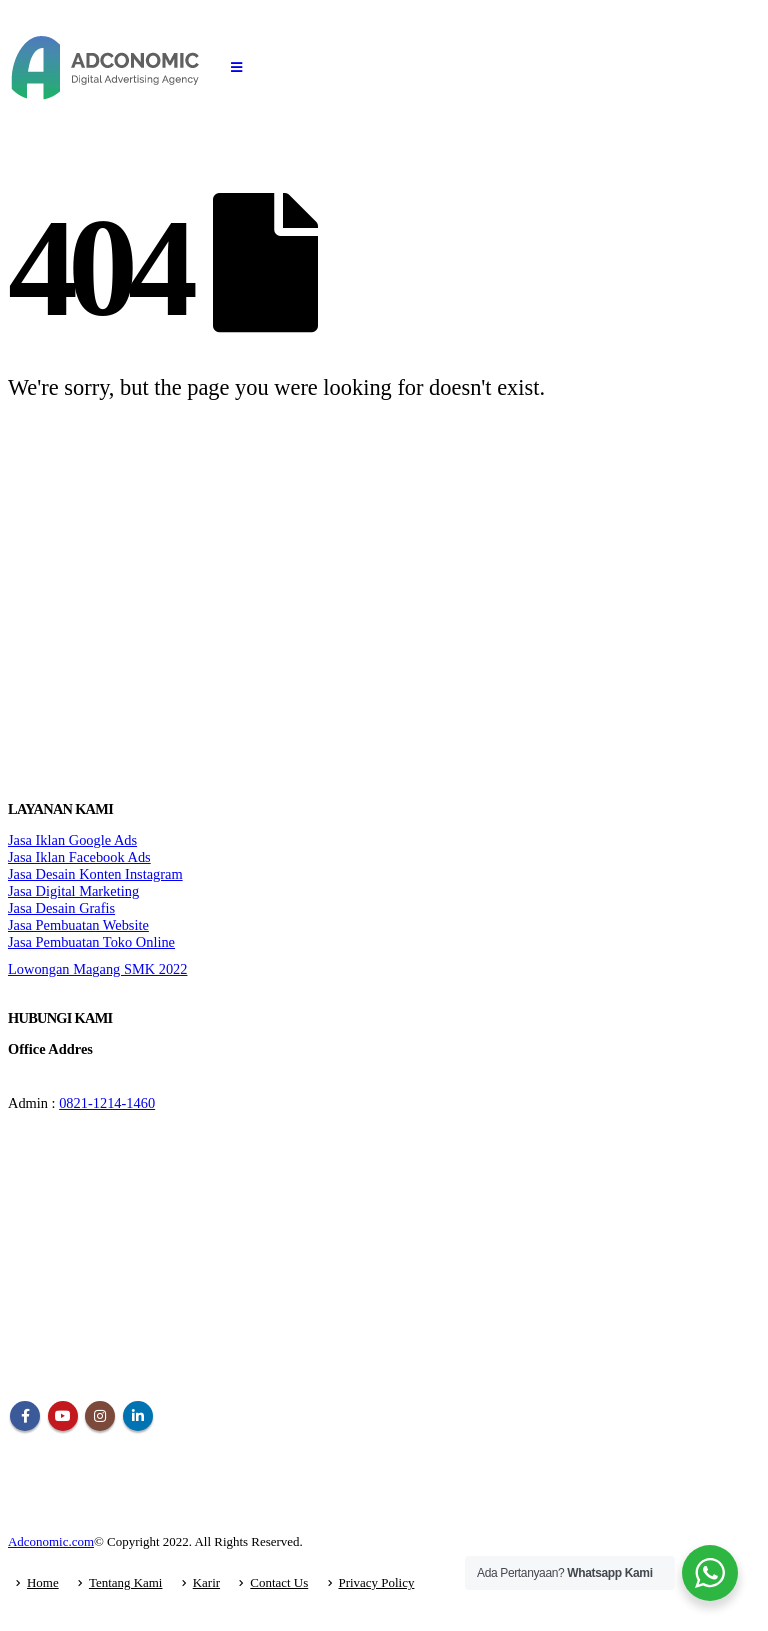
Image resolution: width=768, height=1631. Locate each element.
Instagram (100, 1416)
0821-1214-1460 (107, 1103)
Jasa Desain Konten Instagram (95, 874)
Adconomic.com (51, 1541)
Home (43, 1582)
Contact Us (279, 1582)
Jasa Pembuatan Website (78, 925)
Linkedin (138, 1416)
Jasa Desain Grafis (61, 908)
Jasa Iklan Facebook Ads (79, 857)
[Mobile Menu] (236, 68)
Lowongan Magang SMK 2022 (97, 969)
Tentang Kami (126, 1582)
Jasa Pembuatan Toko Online (91, 942)
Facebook (25, 1416)
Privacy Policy (377, 1582)
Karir (206, 1582)
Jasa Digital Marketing (73, 891)
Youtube (63, 1416)
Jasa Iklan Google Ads (72, 840)
